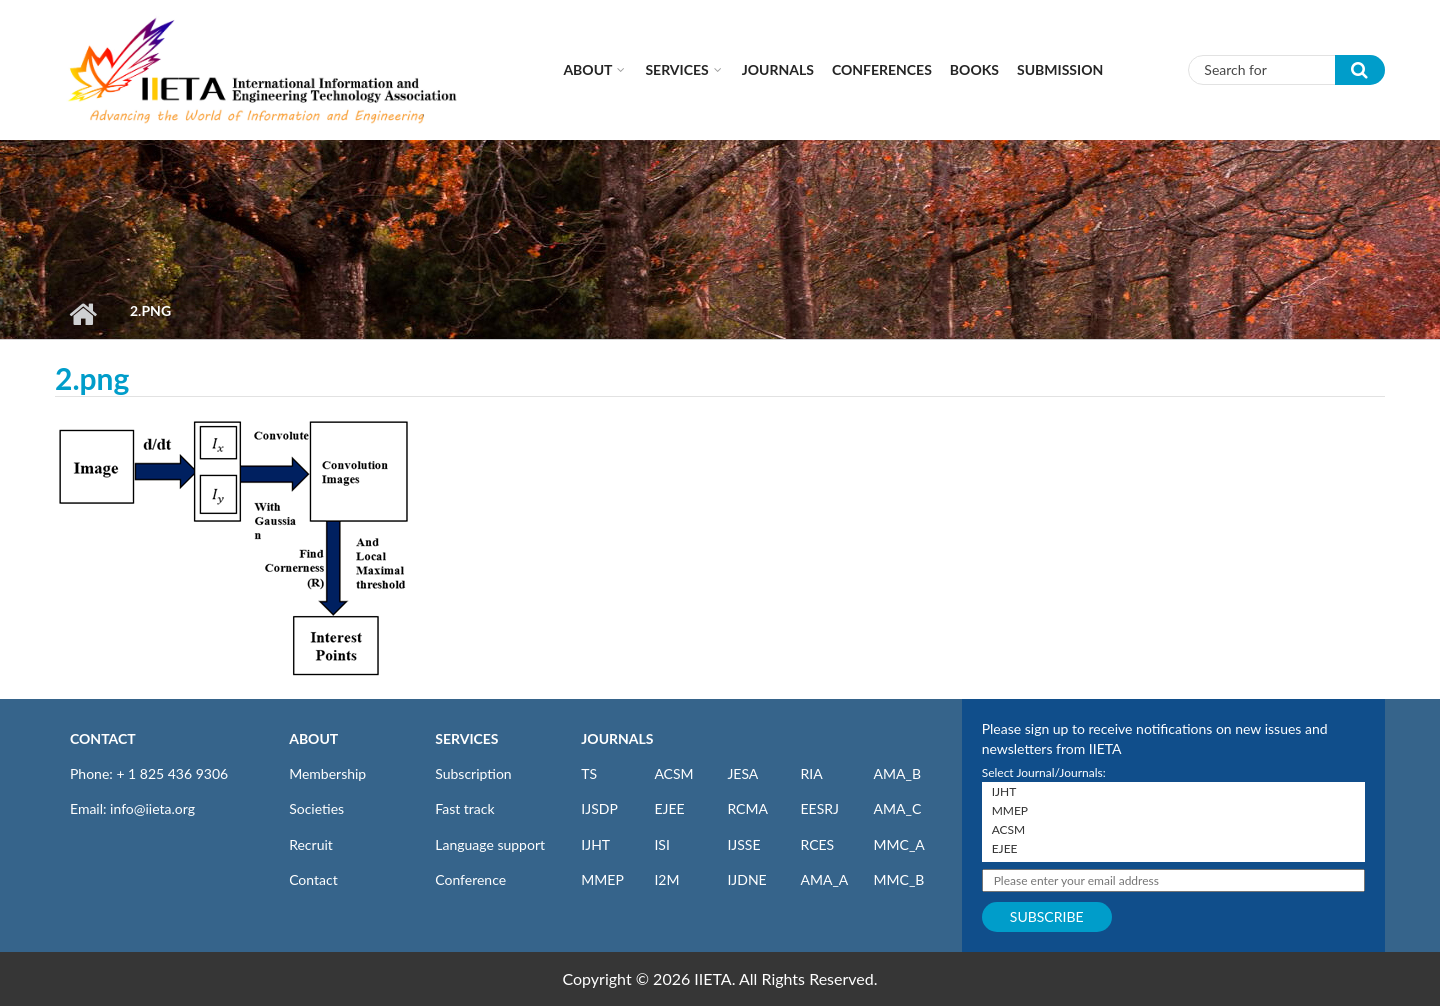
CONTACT (103, 738)
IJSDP (599, 808)
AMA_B (897, 773)
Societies (316, 808)
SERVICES (466, 738)
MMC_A (899, 844)
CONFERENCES (882, 69)
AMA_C (898, 808)
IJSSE (743, 844)
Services (676, 69)
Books (974, 69)
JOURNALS (617, 738)
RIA (811, 773)
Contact (313, 879)
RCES (817, 844)
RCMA (747, 808)
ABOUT (313, 738)
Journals (778, 69)
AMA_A (824, 879)
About (587, 69)
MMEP (602, 879)
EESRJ (819, 808)
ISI (661, 844)
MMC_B (899, 879)
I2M (666, 879)
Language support (490, 844)
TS (589, 773)
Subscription (473, 773)
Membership (327, 773)
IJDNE (746, 879)
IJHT (595, 844)
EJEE (669, 808)
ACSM (673, 773)
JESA (742, 773)
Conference (470, 879)
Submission (1060, 69)
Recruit (311, 844)
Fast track (464, 808)
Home (82, 314)
